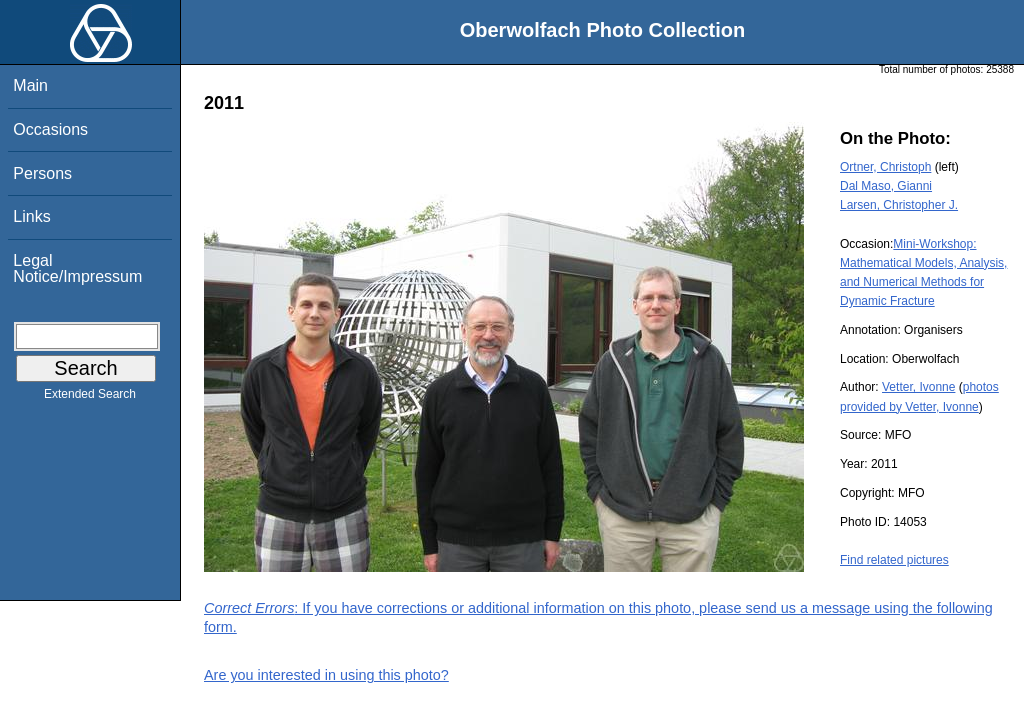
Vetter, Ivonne (918, 387)
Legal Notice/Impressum (77, 268)
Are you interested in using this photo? (326, 675)
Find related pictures (894, 560)
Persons (42, 173)
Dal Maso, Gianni (886, 186)
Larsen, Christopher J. (899, 205)
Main (30, 85)
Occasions (50, 129)
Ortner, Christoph (885, 167)
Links (31, 216)
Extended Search (90, 398)
